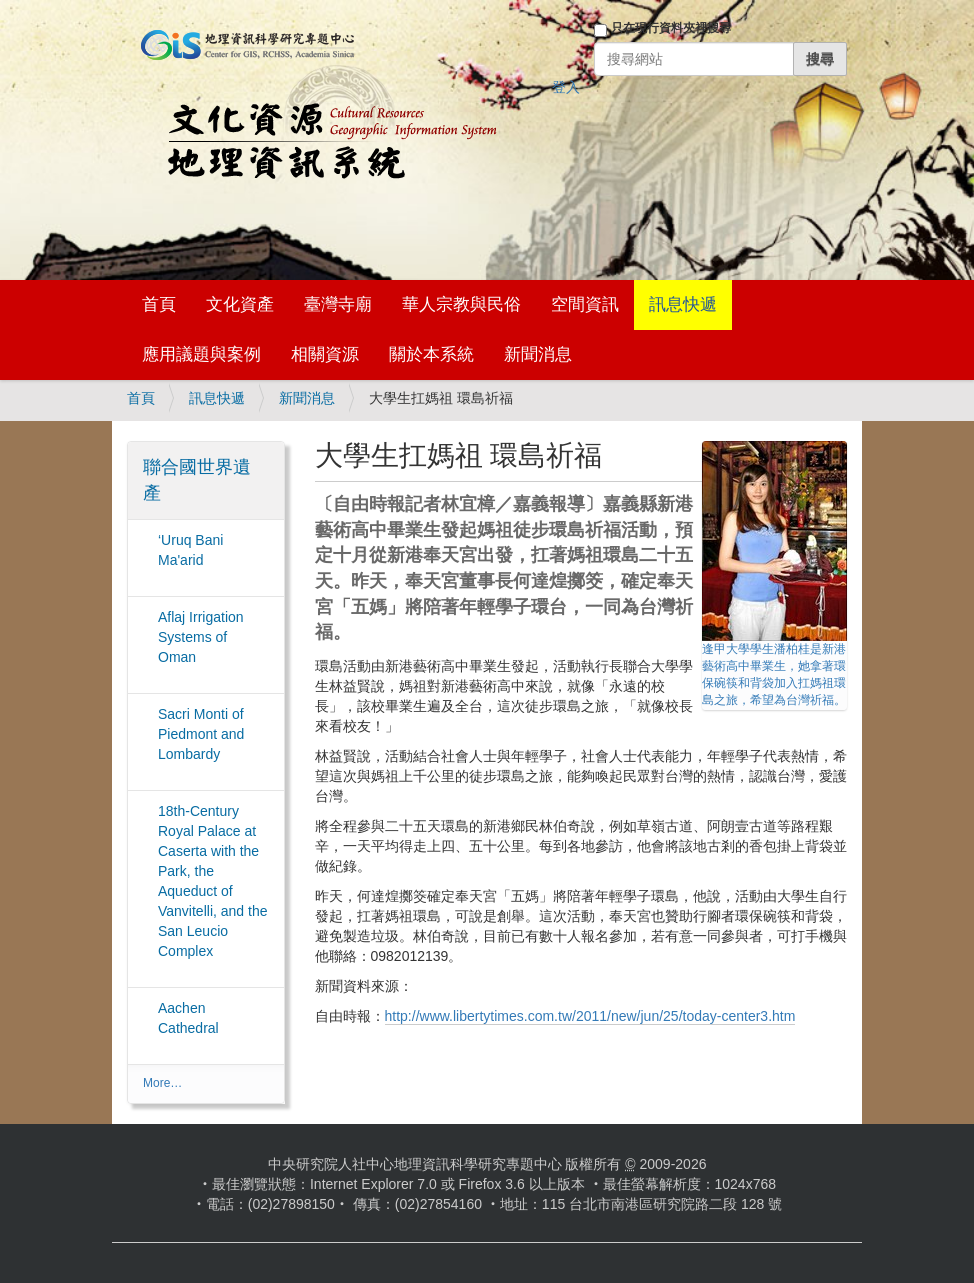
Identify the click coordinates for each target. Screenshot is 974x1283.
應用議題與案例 (201, 354)
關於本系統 (431, 354)
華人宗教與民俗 (461, 304)
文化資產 (240, 304)
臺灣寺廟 (338, 304)
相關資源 (325, 354)
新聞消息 (538, 354)
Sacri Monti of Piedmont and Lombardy (201, 734)
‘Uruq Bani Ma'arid (190, 550)
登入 (566, 87)
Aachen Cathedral (188, 1018)
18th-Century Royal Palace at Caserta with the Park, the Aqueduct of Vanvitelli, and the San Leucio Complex (212, 881)
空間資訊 (585, 304)
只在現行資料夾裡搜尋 (671, 28)
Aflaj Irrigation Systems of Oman (201, 637)
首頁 (159, 304)
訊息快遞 (683, 304)
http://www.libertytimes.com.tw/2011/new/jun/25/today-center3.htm (590, 1016)
